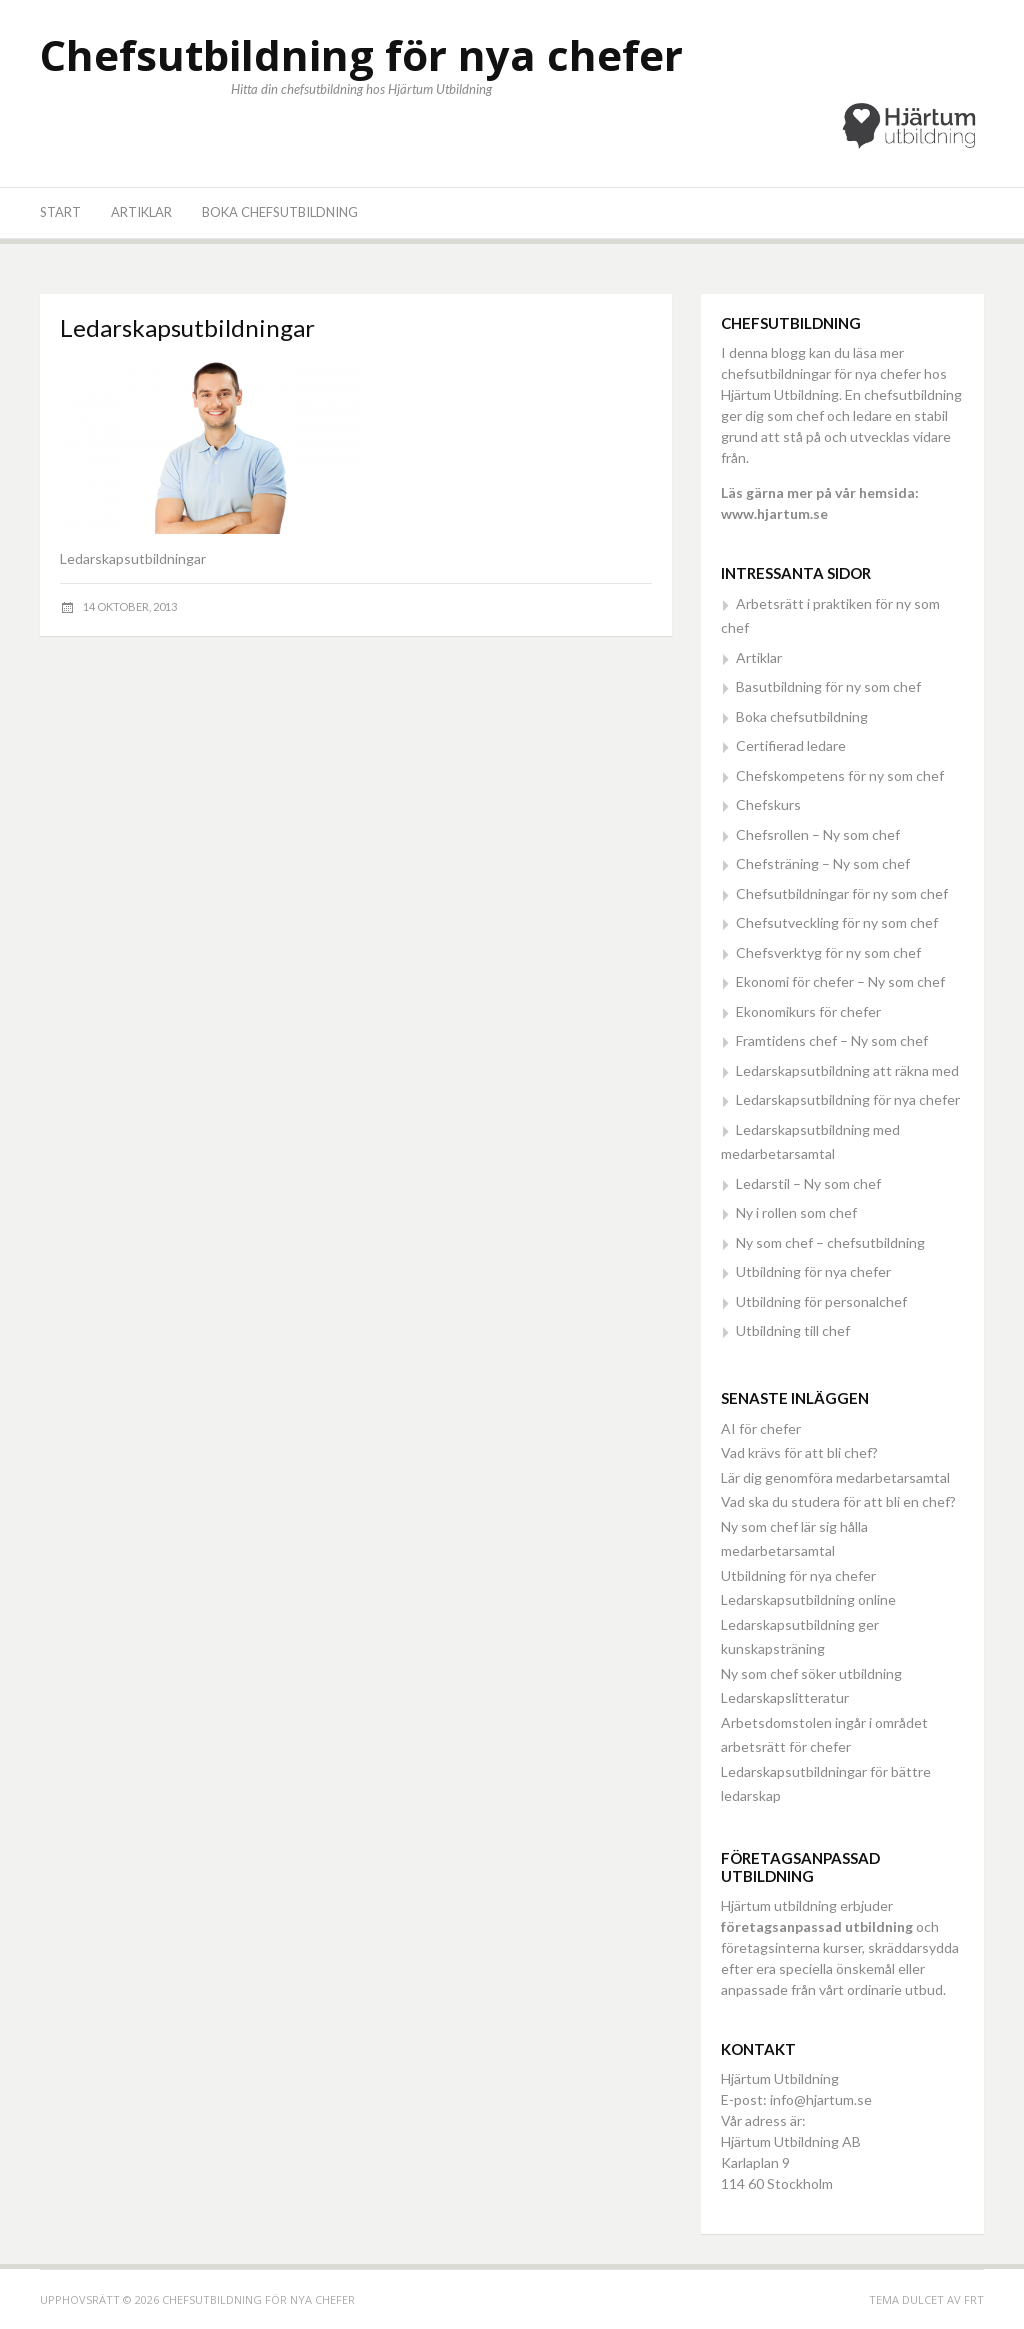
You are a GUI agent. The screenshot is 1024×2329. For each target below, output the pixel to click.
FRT (974, 2299)
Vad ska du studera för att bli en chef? (838, 1501)
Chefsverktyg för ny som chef (828, 952)
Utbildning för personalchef (821, 1301)
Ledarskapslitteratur (785, 1697)
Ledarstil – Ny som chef (808, 1183)
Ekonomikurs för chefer (808, 1011)
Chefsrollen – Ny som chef (818, 834)
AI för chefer (761, 1428)
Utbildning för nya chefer (813, 1271)
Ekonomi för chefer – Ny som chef (840, 981)
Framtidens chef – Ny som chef (832, 1040)
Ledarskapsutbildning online (808, 1599)
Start (60, 212)
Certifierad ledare (791, 745)
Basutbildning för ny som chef (828, 686)
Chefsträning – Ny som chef (823, 863)
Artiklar (141, 212)
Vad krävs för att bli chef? (799, 1452)
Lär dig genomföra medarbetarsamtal (835, 1477)
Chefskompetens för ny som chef (840, 775)
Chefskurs (768, 804)
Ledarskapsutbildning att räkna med (847, 1070)
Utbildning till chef (793, 1330)
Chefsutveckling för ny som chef (837, 922)
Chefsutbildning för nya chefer (361, 54)
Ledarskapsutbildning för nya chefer (848, 1099)
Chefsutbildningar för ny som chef (842, 893)
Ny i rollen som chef (796, 1212)
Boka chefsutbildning (280, 212)
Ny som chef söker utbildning (811, 1673)
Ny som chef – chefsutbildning (830, 1242)
